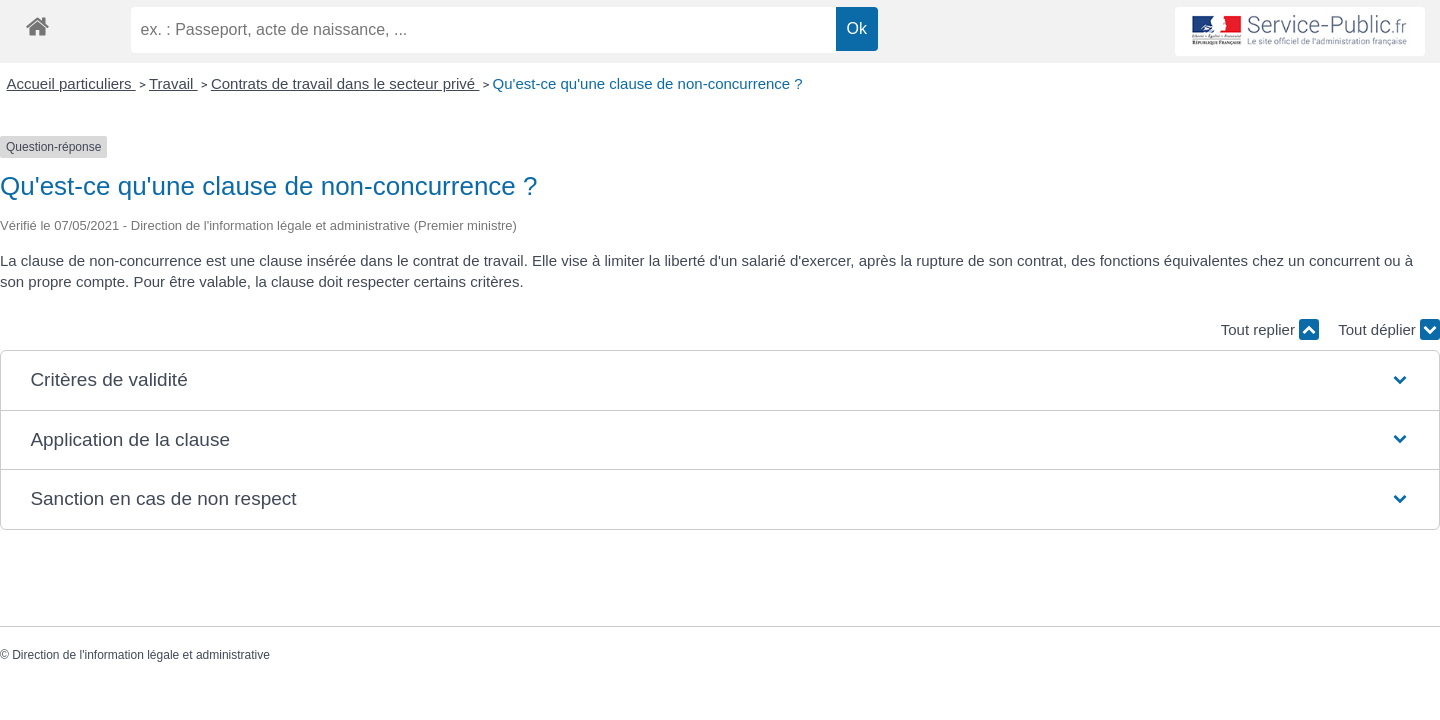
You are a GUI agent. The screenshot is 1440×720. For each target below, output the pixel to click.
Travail (173, 83)
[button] (719, 380)
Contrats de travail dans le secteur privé (345, 83)
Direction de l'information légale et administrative (141, 655)
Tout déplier (1389, 329)
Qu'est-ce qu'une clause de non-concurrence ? (648, 83)
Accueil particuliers (71, 83)
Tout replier (1270, 329)
